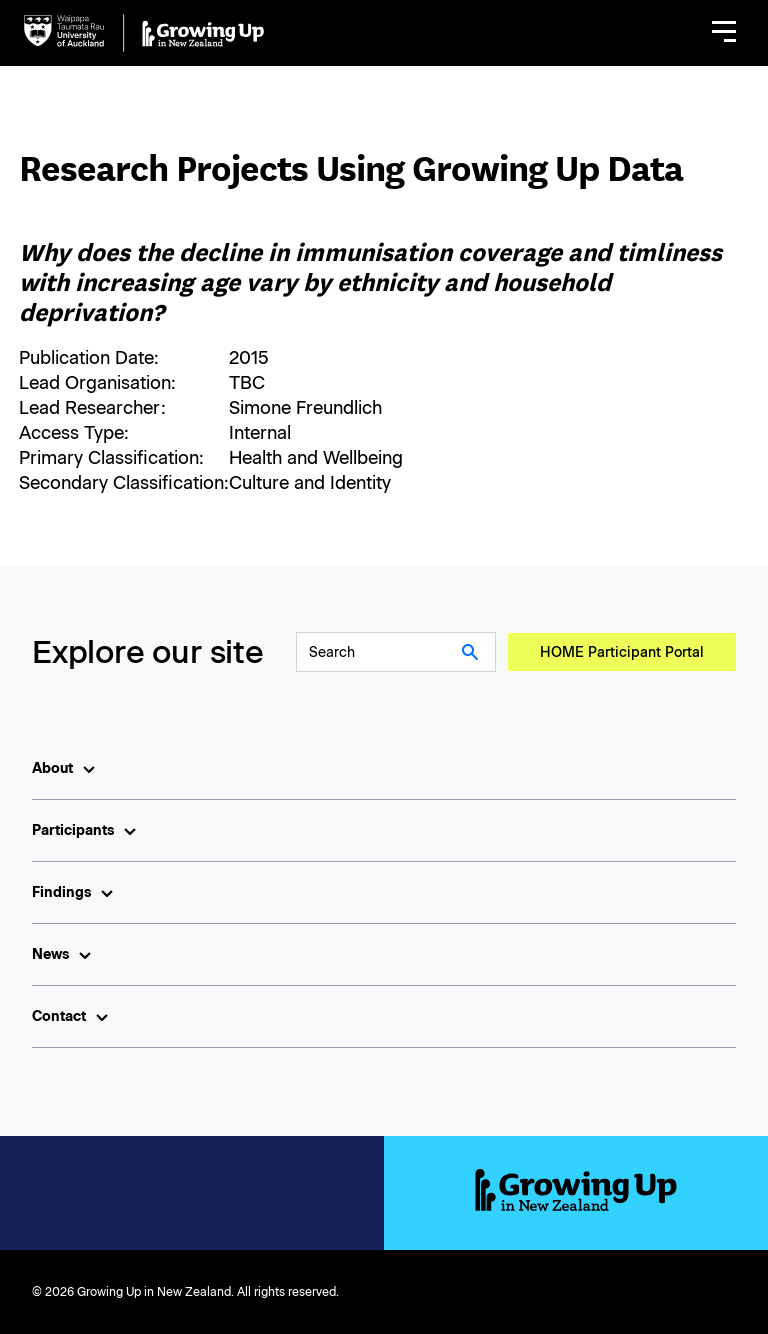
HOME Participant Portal (622, 652)
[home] (144, 33)
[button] (724, 33)
